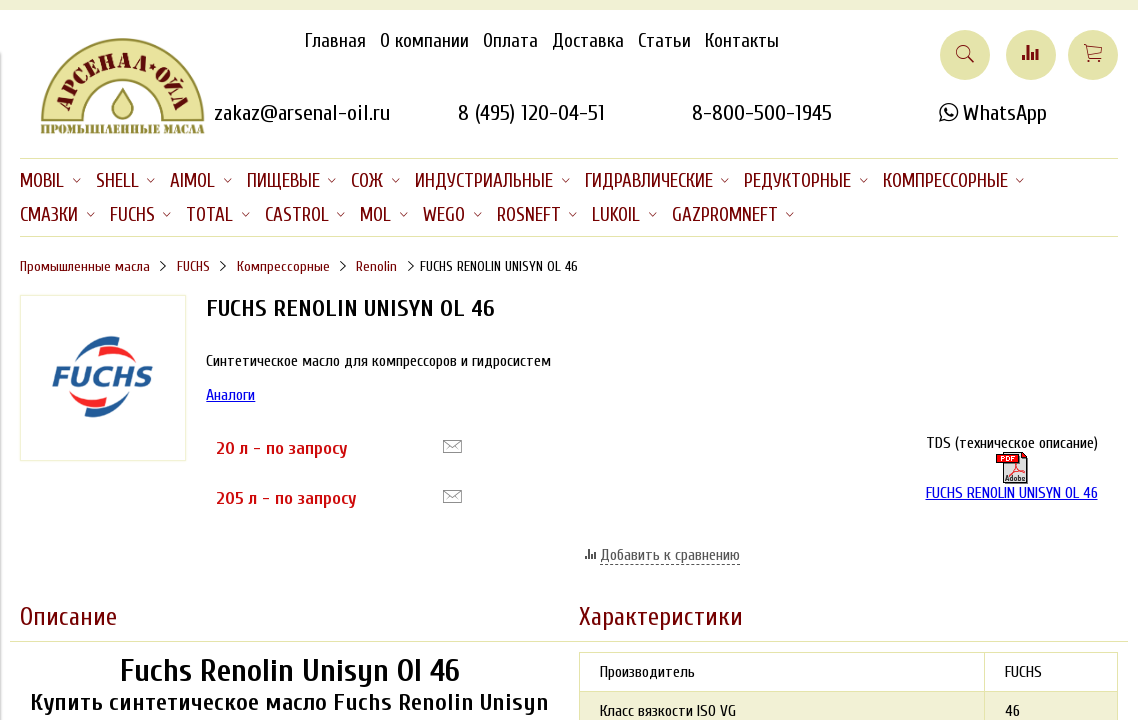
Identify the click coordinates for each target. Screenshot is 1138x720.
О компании (424, 41)
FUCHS (193, 266)
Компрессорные (283, 266)
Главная (335, 41)
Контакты (742, 41)
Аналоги (230, 395)
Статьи (664, 41)
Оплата (510, 41)
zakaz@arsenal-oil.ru (302, 113)
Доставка (588, 41)
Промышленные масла (85, 266)
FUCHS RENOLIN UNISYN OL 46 (1012, 477)
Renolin (376, 266)
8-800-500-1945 (762, 113)
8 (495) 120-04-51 (531, 113)
